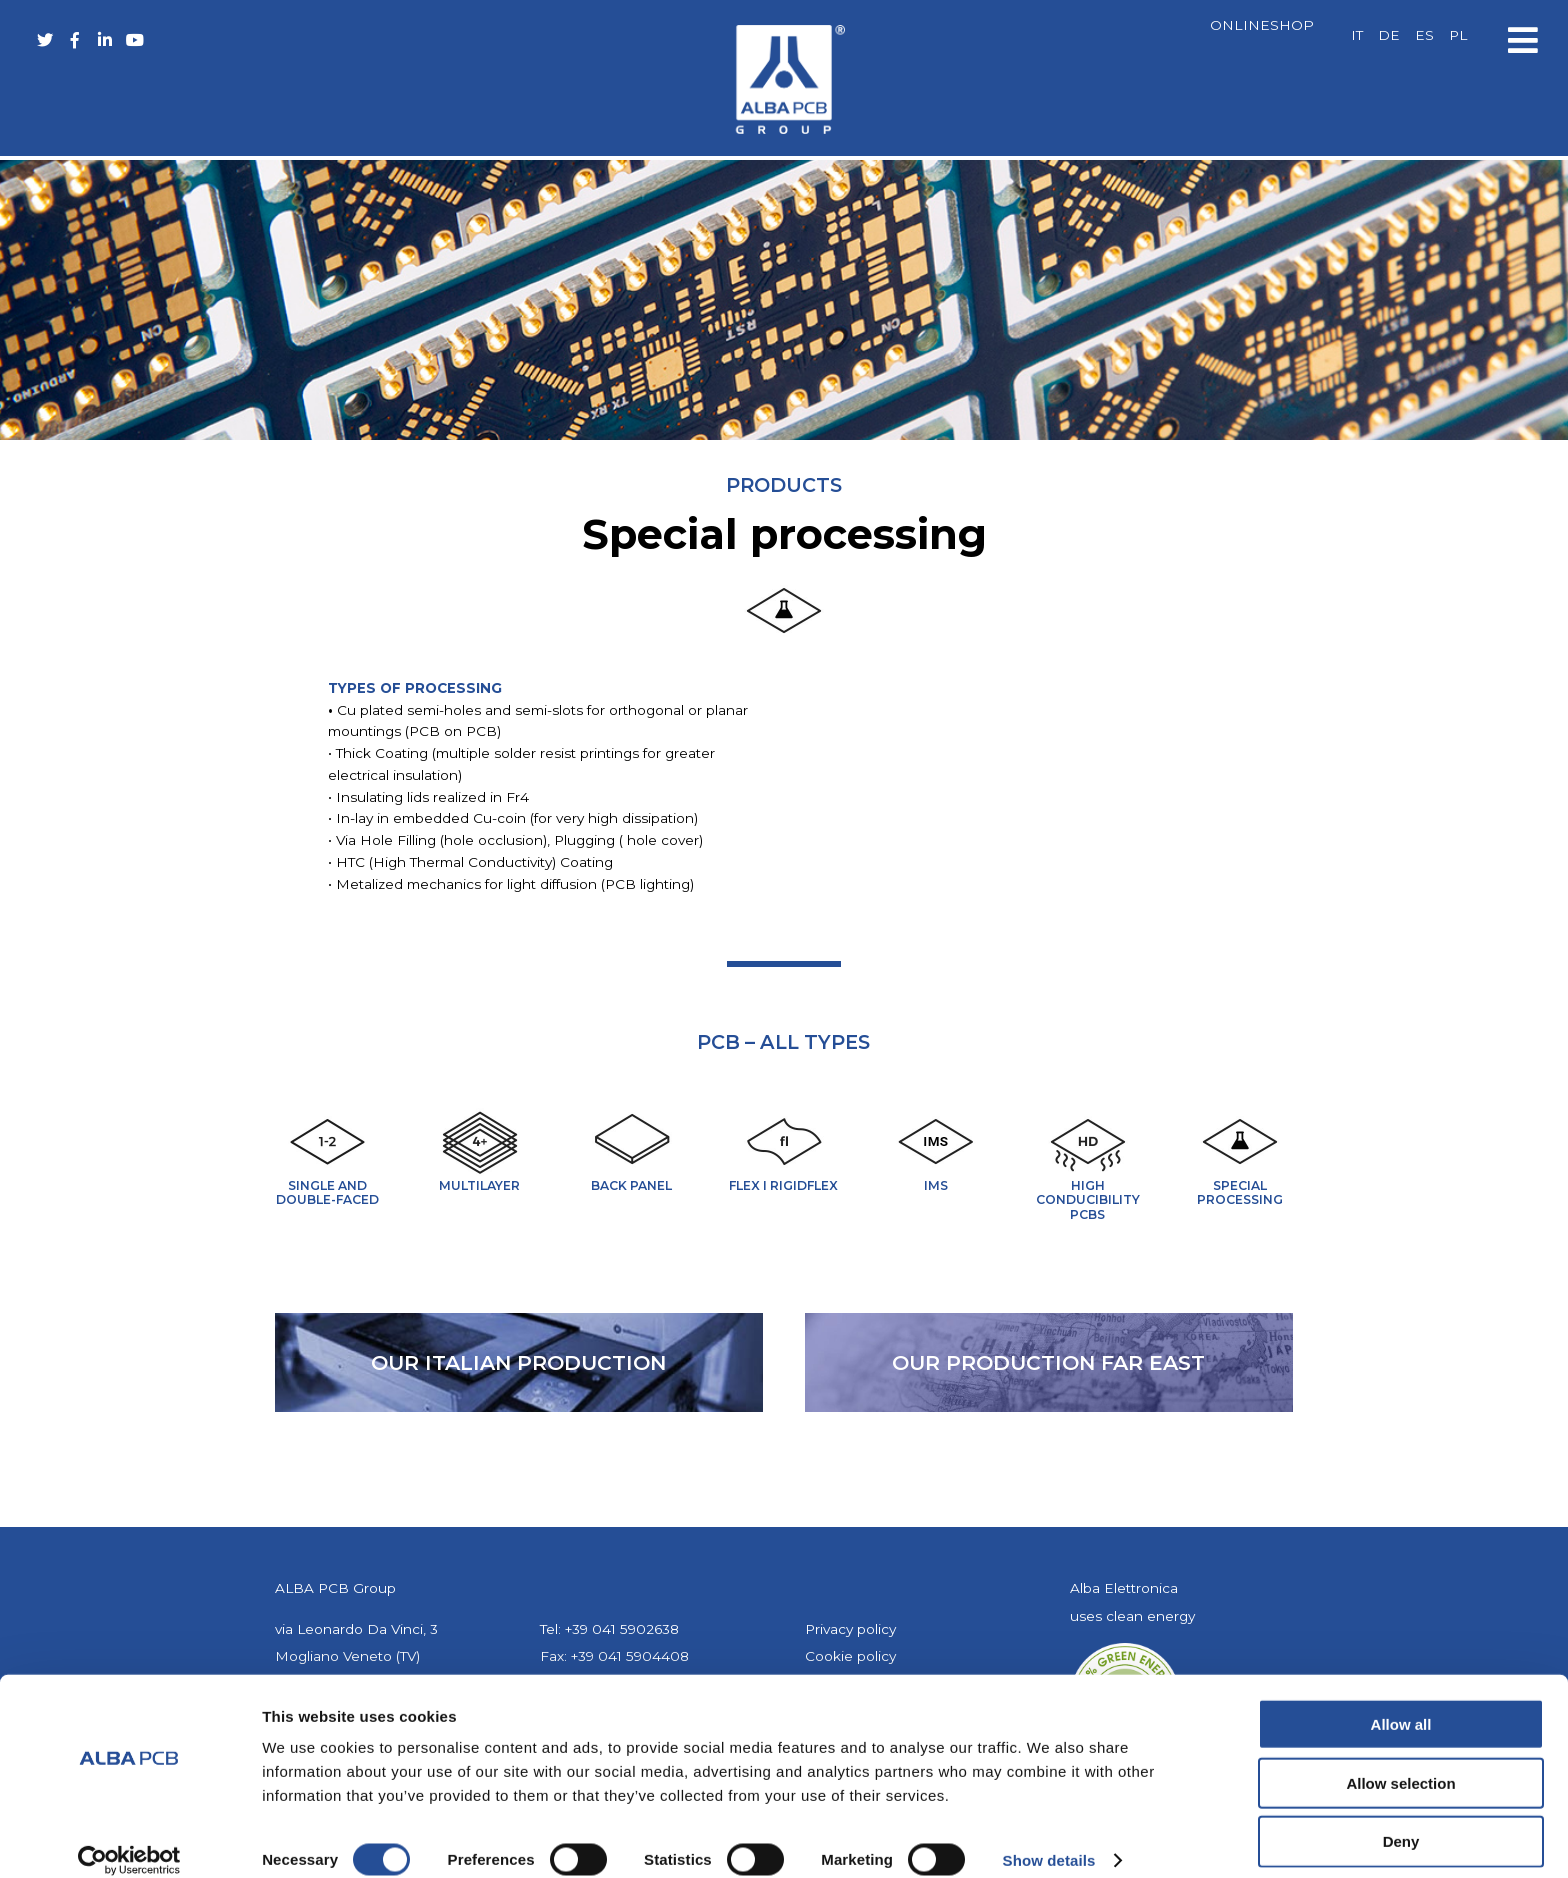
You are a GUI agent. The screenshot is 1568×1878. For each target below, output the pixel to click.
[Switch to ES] (1424, 36)
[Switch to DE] (1389, 36)
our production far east (1048, 1362)
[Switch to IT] (1357, 36)
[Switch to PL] (1458, 36)
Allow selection (1400, 1761)
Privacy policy (850, 1629)
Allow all (1401, 1702)
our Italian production (518, 1362)
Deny (1401, 1820)
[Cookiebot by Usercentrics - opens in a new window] (129, 1839)
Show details (1049, 1838)
